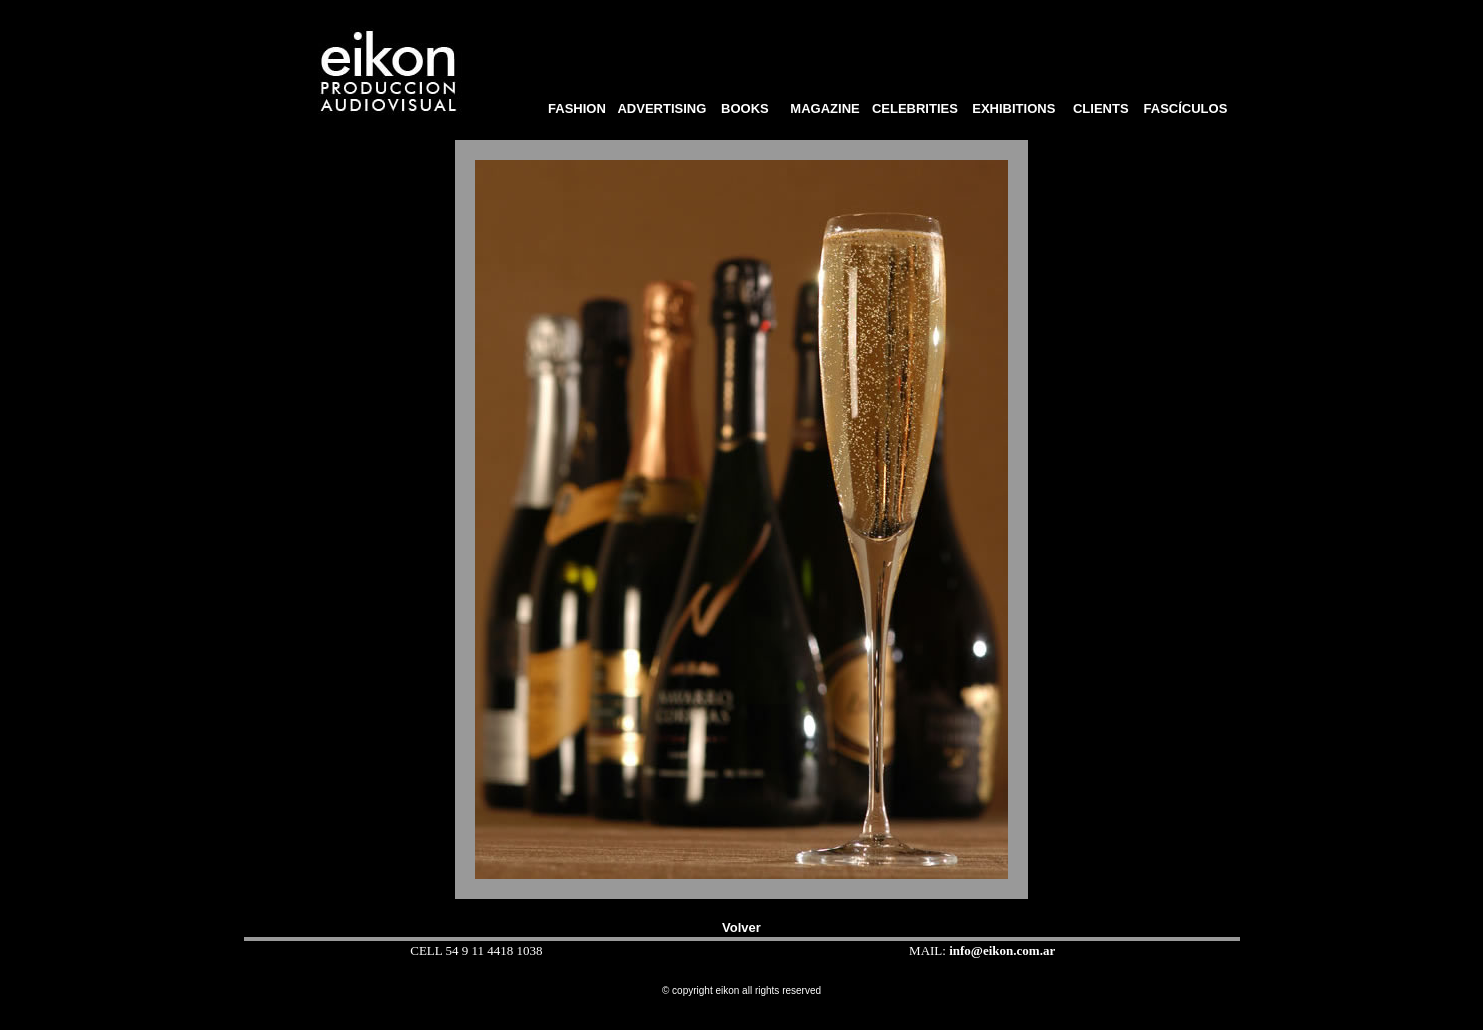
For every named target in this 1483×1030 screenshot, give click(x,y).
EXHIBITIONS (1013, 108)
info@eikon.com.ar (1002, 950)
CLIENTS (1100, 108)
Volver (741, 927)
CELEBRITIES (915, 108)
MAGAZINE (824, 108)
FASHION (573, 108)
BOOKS (750, 108)
